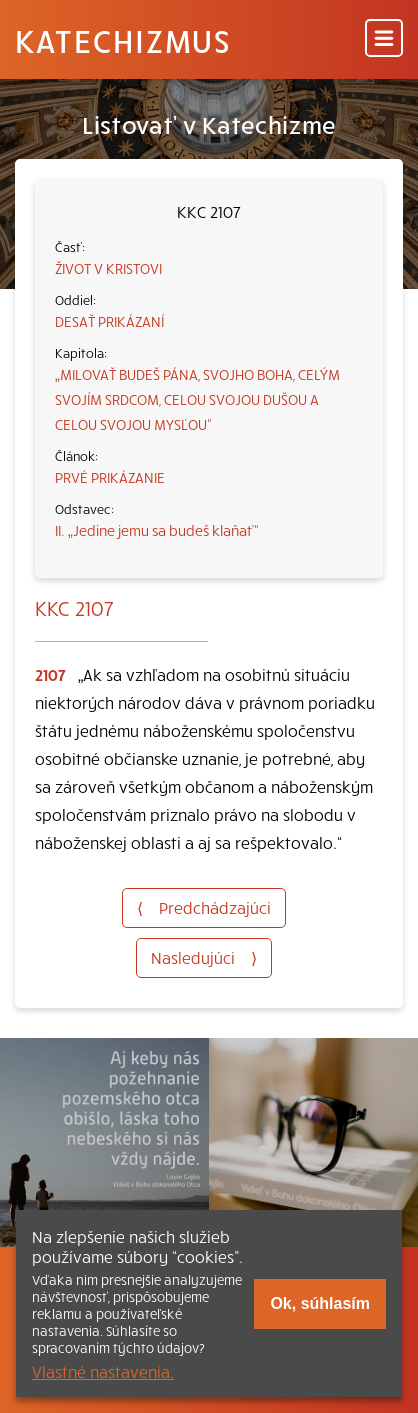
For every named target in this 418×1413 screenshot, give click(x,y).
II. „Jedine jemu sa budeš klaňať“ (157, 530)
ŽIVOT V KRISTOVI (108, 268)
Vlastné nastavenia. (103, 1371)
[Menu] (384, 39)
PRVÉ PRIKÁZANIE (110, 477)
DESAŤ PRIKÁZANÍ (109, 321)
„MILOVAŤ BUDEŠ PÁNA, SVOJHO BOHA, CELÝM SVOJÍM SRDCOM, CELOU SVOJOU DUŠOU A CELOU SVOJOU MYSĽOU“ (197, 399)
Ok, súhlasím (320, 1303)
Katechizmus (123, 40)
